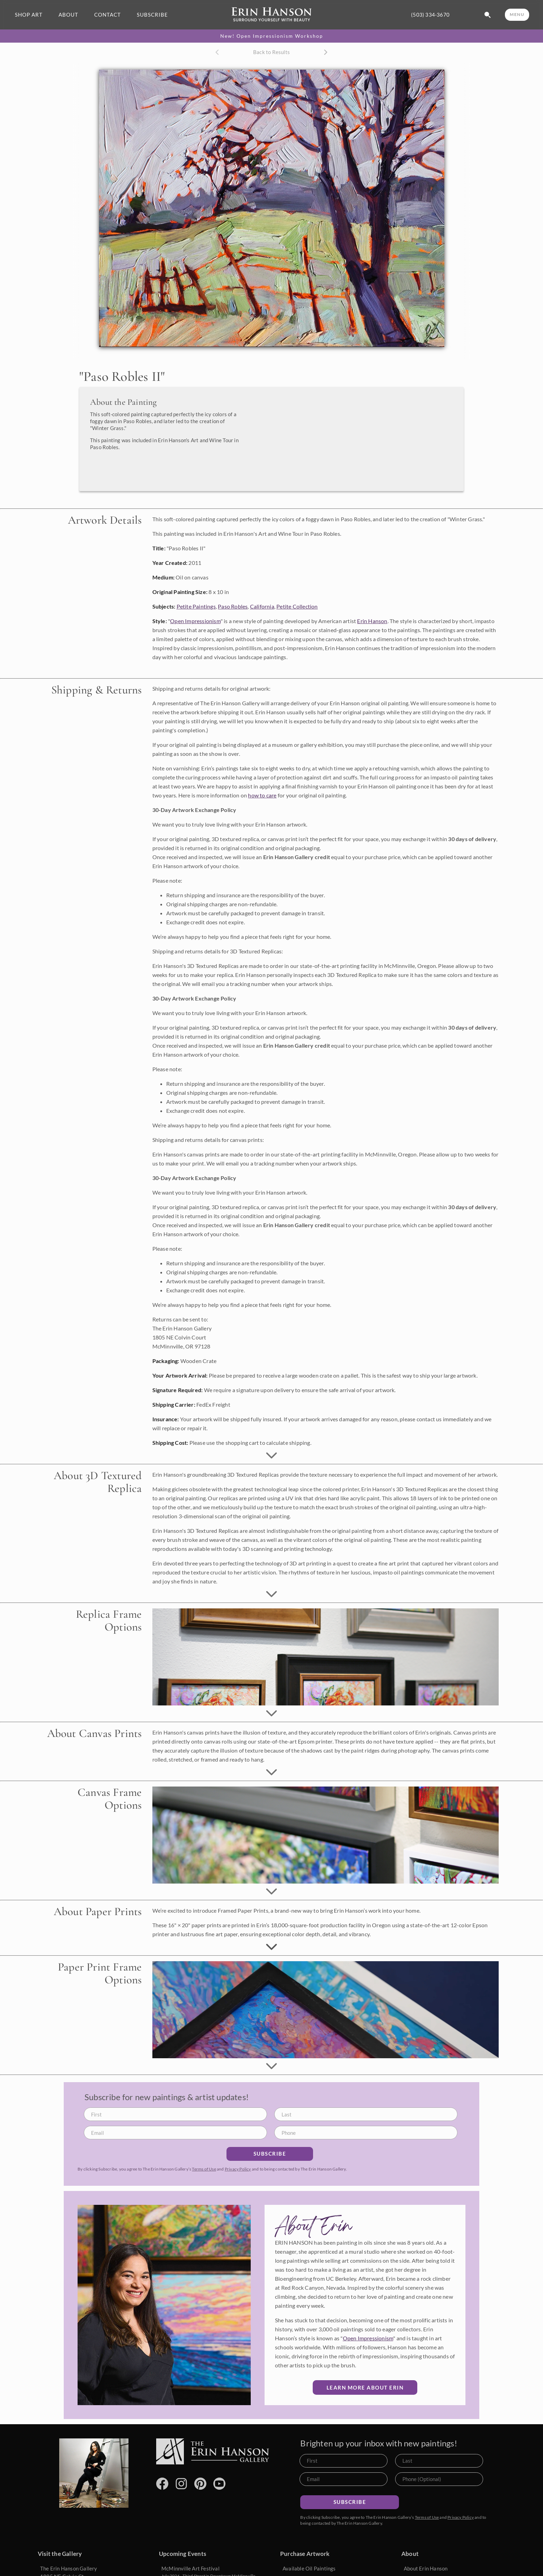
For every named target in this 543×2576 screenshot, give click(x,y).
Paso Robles (233, 582)
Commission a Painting (309, 2556)
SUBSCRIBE (152, 15)
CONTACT (107, 15)
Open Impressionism (195, 597)
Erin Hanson (372, 597)
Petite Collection (297, 582)
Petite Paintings (196, 582)
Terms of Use (204, 2145)
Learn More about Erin (365, 2364)
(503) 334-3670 (430, 15)
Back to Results (271, 52)
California (262, 582)
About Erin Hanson (425, 2545)
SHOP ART (29, 15)
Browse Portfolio (302, 2567)
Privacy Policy (238, 2145)
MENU (517, 14)
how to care (262, 771)
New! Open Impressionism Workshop (271, 36)
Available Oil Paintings (309, 2545)
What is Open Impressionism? (438, 2556)
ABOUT (68, 15)
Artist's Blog (418, 2567)
